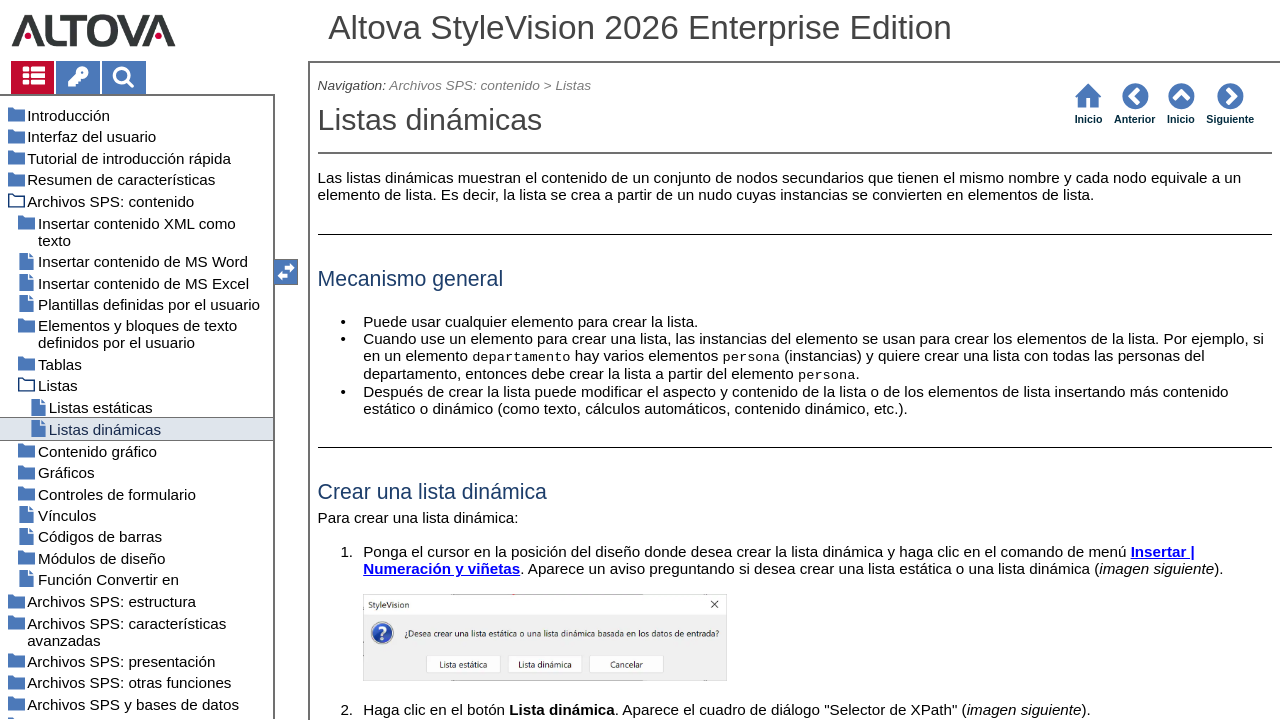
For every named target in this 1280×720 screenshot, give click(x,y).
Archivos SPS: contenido (464, 85)
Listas (573, 85)
